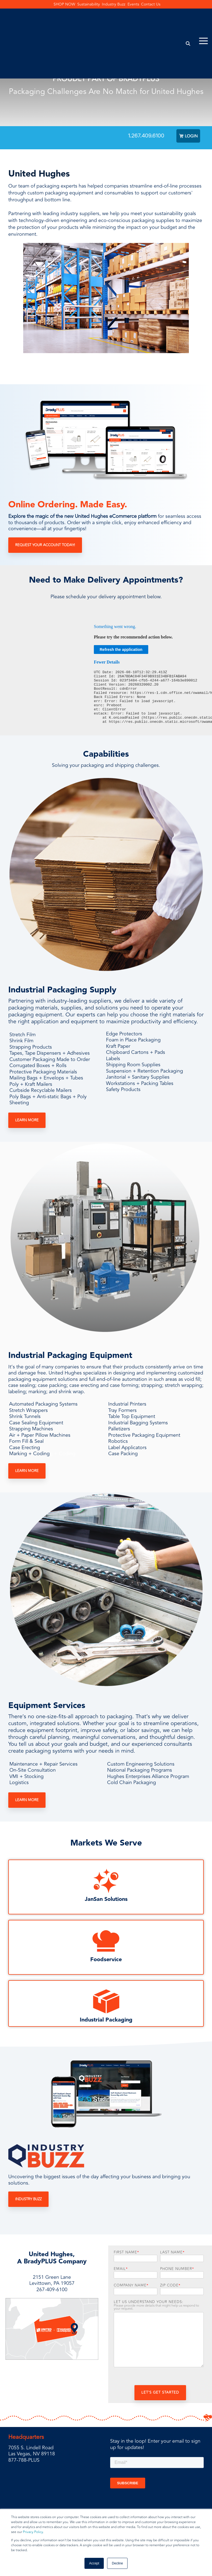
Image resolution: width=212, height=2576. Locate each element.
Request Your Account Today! (45, 547)
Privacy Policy (33, 2532)
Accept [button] (94, 2563)
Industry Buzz (28, 2201)
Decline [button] (117, 2563)
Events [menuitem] (138, 5)
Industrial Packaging (106, 2021)
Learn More (27, 1122)
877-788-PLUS (23, 2462)
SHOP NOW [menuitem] (59, 5)
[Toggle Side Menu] (203, 16)
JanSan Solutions (106, 1900)
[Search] (188, 20)
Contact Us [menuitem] (159, 5)
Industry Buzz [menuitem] (115, 5)
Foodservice (106, 1961)
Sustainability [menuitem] (87, 5)
